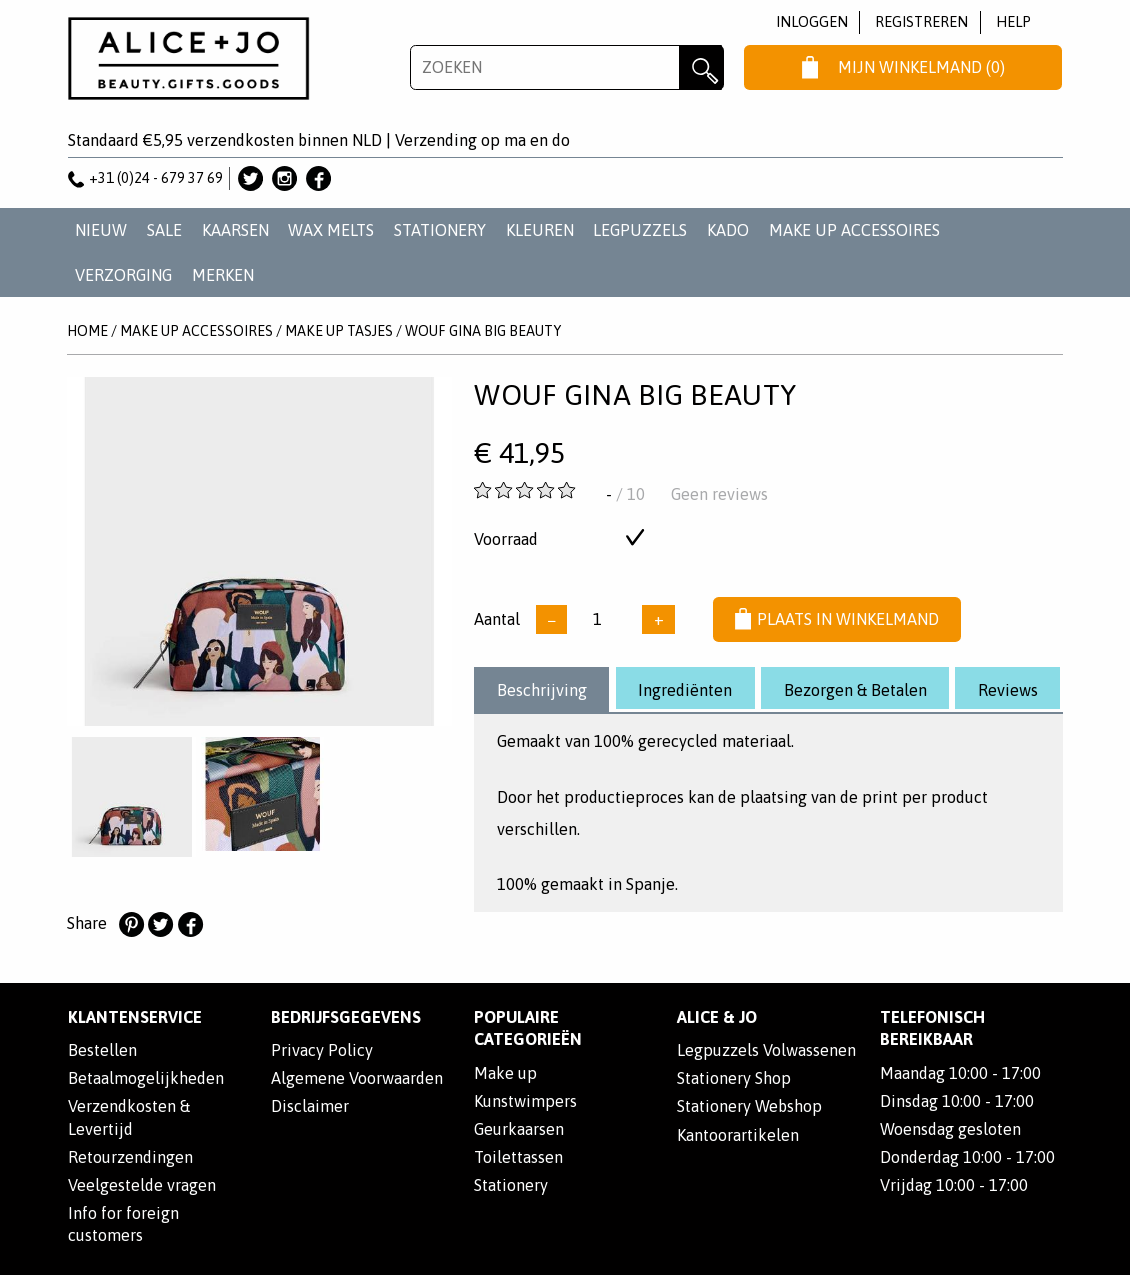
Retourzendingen (130, 1157)
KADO (728, 230)
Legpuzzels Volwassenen (766, 1050)
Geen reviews (719, 494)
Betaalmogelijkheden (146, 1078)
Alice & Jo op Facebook (318, 178)
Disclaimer (310, 1106)
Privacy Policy (322, 1050)
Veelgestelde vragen (142, 1185)
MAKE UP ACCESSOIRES (854, 230)
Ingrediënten (685, 690)
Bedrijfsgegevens (346, 1017)
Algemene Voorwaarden (357, 1078)
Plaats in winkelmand (837, 619)
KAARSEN (235, 230)
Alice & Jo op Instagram (284, 178)
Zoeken (701, 67)
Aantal (497, 619)
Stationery (511, 1185)
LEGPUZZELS (640, 230)
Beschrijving (542, 690)
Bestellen (102, 1050)
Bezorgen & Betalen (855, 690)
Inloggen (812, 21)
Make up (505, 1073)
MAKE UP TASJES (339, 331)
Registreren (921, 21)
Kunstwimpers (525, 1101)
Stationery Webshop (749, 1106)
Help (1013, 21)
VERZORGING (123, 275)
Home (87, 331)
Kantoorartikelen (738, 1135)
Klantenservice (135, 1017)
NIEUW (101, 230)
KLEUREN (540, 230)
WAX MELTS (331, 230)
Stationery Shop (734, 1078)
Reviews (1008, 690)
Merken (223, 275)
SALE (164, 230)
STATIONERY (440, 230)
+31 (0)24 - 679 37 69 (146, 178)
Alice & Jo (717, 1017)
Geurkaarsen (519, 1129)
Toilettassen (518, 1157)
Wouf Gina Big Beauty (483, 331)
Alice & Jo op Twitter (250, 178)
